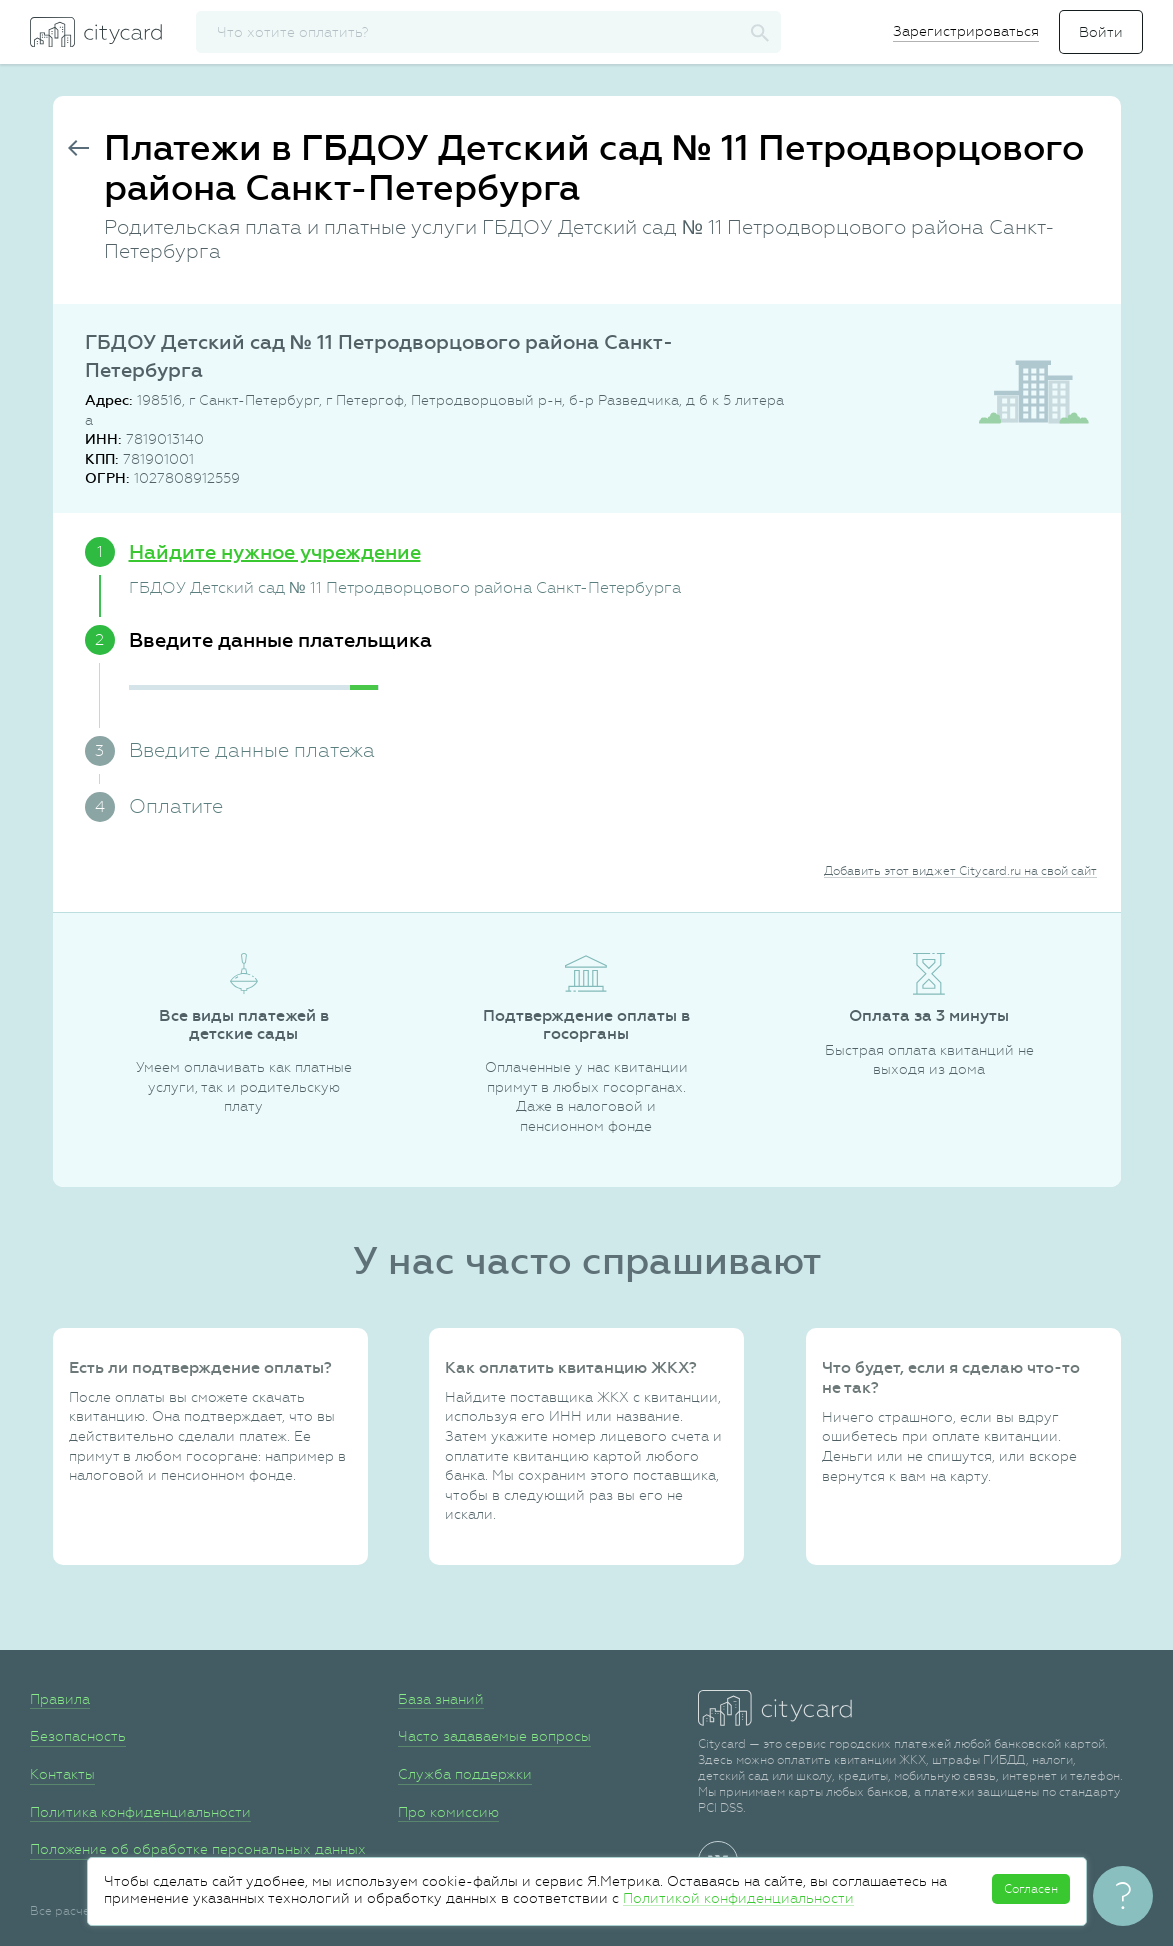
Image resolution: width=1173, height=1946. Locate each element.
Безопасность (78, 1736)
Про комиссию (448, 1812)
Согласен (1031, 1889)
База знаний (441, 1699)
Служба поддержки (465, 1774)
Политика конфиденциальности (140, 1812)
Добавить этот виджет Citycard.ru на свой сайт (960, 871)
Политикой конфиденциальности (738, 1898)
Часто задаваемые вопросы (494, 1736)
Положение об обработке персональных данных (198, 1849)
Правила (60, 1699)
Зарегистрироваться (966, 31)
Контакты (62, 1774)
